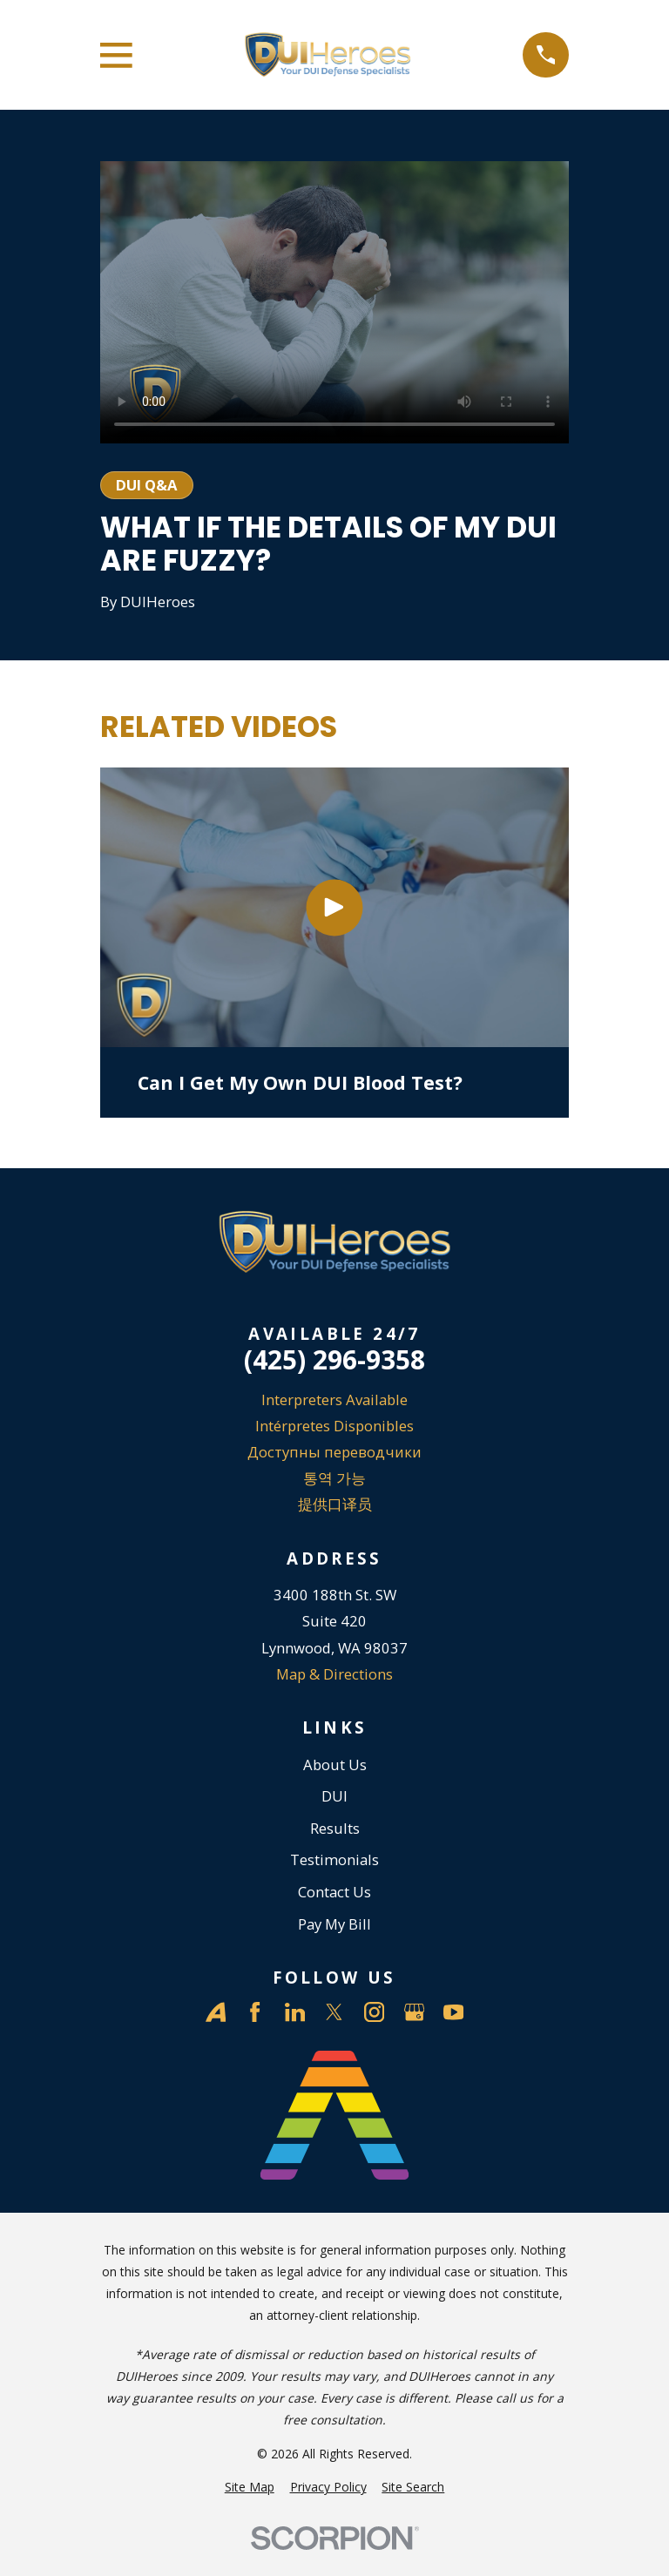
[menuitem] (249, 2487)
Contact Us (334, 1892)
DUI (334, 1796)
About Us (335, 1765)
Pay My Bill (334, 1924)
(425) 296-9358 (334, 1360)
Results (335, 1828)
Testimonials (334, 1859)
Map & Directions (334, 1674)
